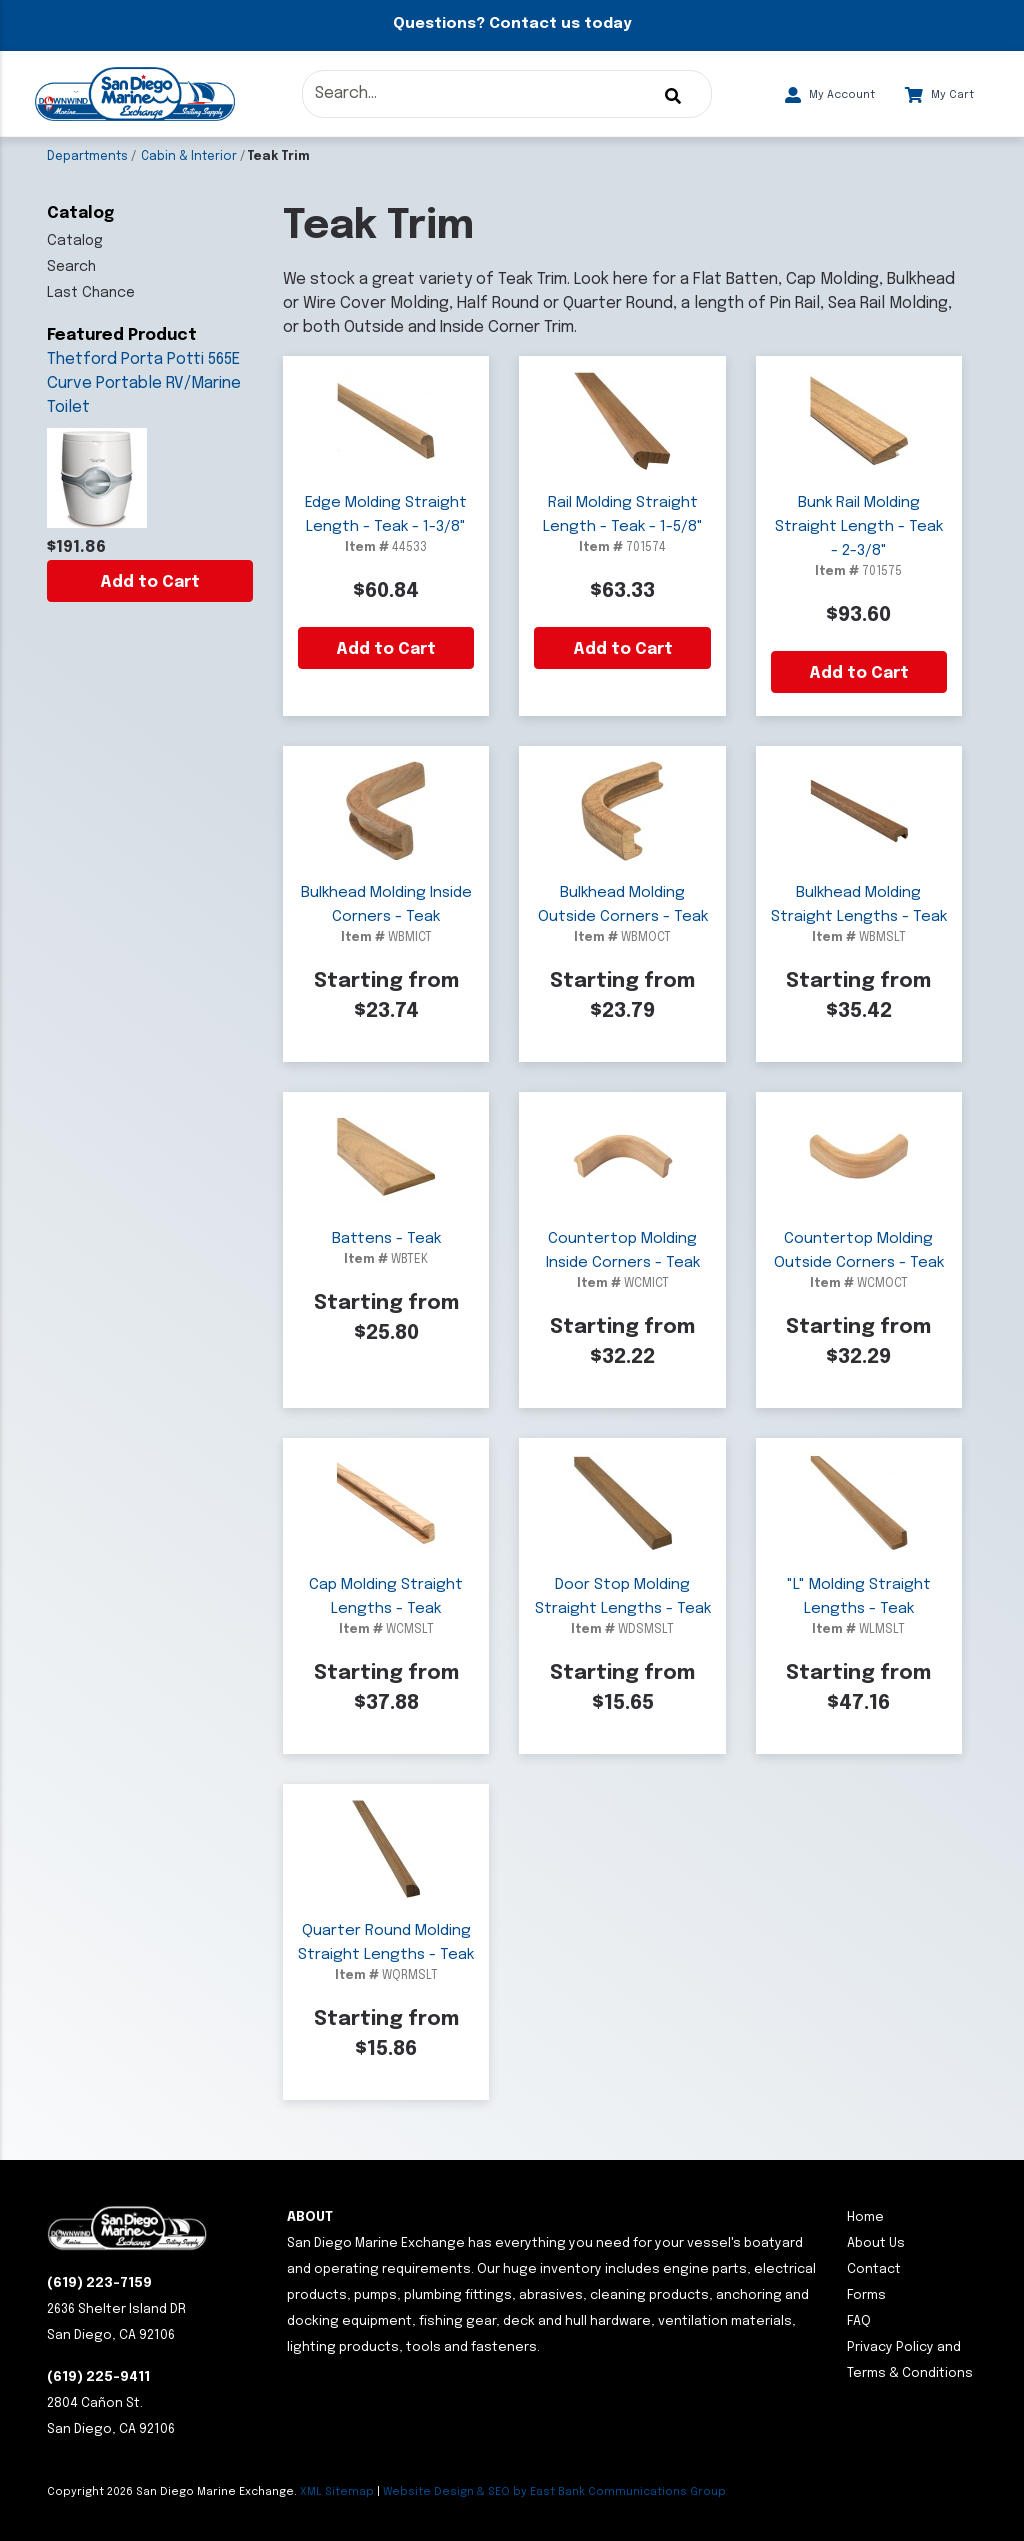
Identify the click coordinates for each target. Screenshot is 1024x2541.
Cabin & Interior (189, 157)
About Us (876, 2243)
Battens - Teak (386, 1239)
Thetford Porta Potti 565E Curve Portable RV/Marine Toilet (144, 383)
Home (865, 2217)
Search (71, 267)
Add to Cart (150, 582)
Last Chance (91, 293)
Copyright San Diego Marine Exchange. (173, 2492)
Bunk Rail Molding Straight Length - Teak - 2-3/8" (859, 527)
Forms (866, 2295)
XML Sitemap (337, 2492)
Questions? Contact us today (512, 24)
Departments (87, 157)
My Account (830, 95)
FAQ (859, 2321)
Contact (874, 2269)
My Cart (939, 95)
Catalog (75, 241)
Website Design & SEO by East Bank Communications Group (554, 2492)
